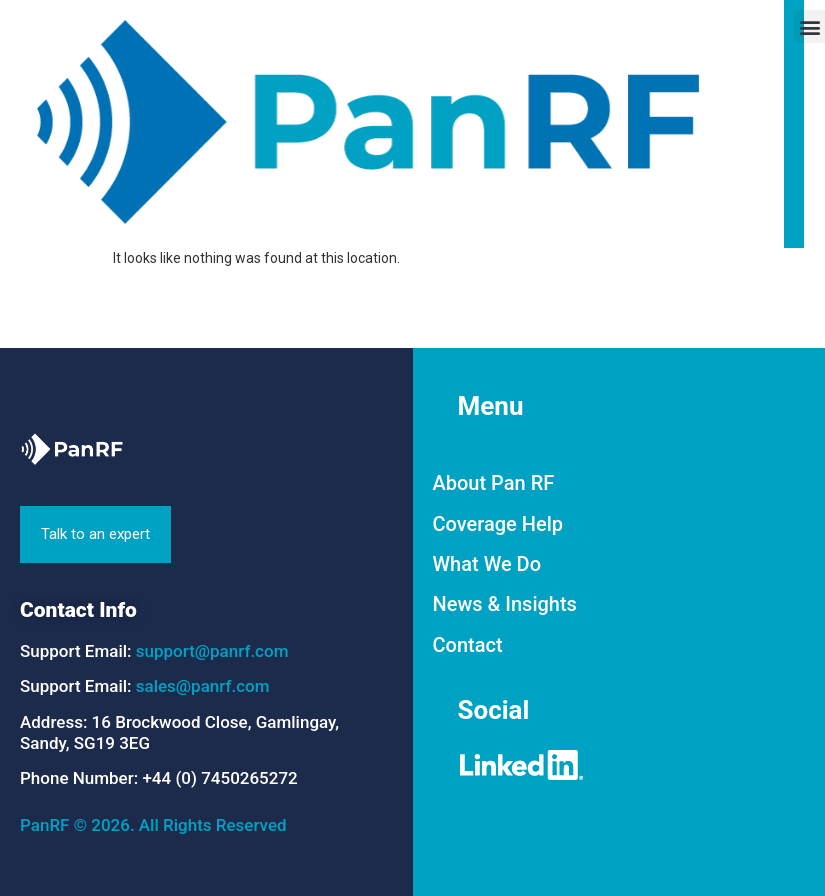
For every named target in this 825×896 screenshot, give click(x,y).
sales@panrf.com (203, 686)
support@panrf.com (212, 651)
